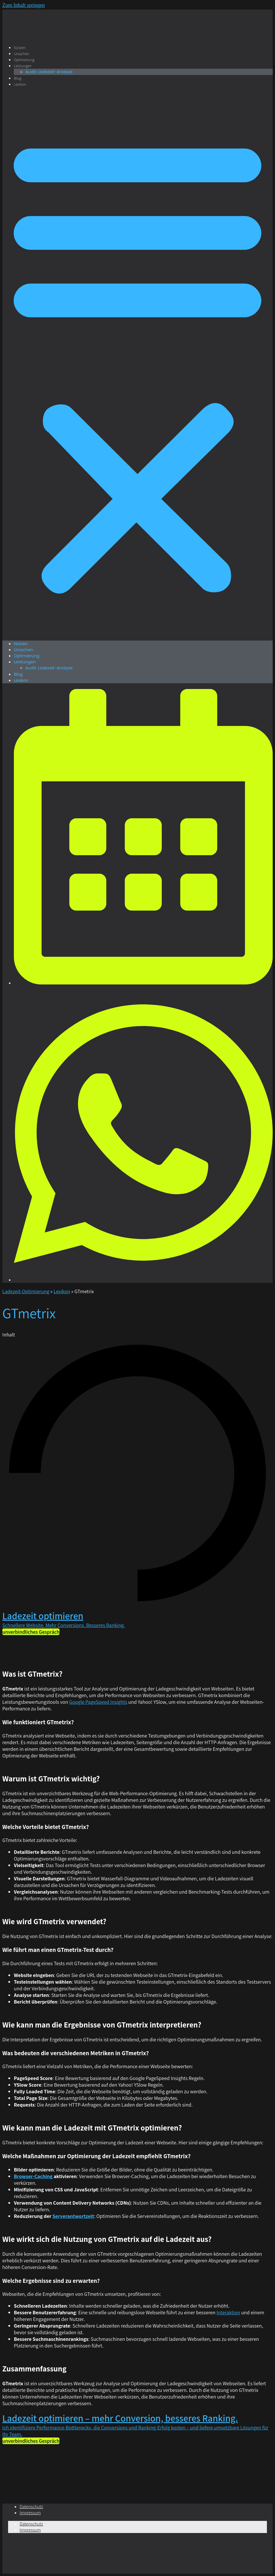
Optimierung (24, 59)
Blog (17, 78)
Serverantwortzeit (73, 2216)
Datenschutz (31, 2507)
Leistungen (22, 65)
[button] (137, 363)
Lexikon (20, 84)
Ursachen (21, 53)
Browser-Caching (33, 2176)
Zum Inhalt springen (23, 5)
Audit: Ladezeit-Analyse (49, 72)
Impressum (30, 2513)
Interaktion (228, 2312)
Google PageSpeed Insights (98, 1702)
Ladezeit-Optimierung (25, 1291)
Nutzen (19, 47)
